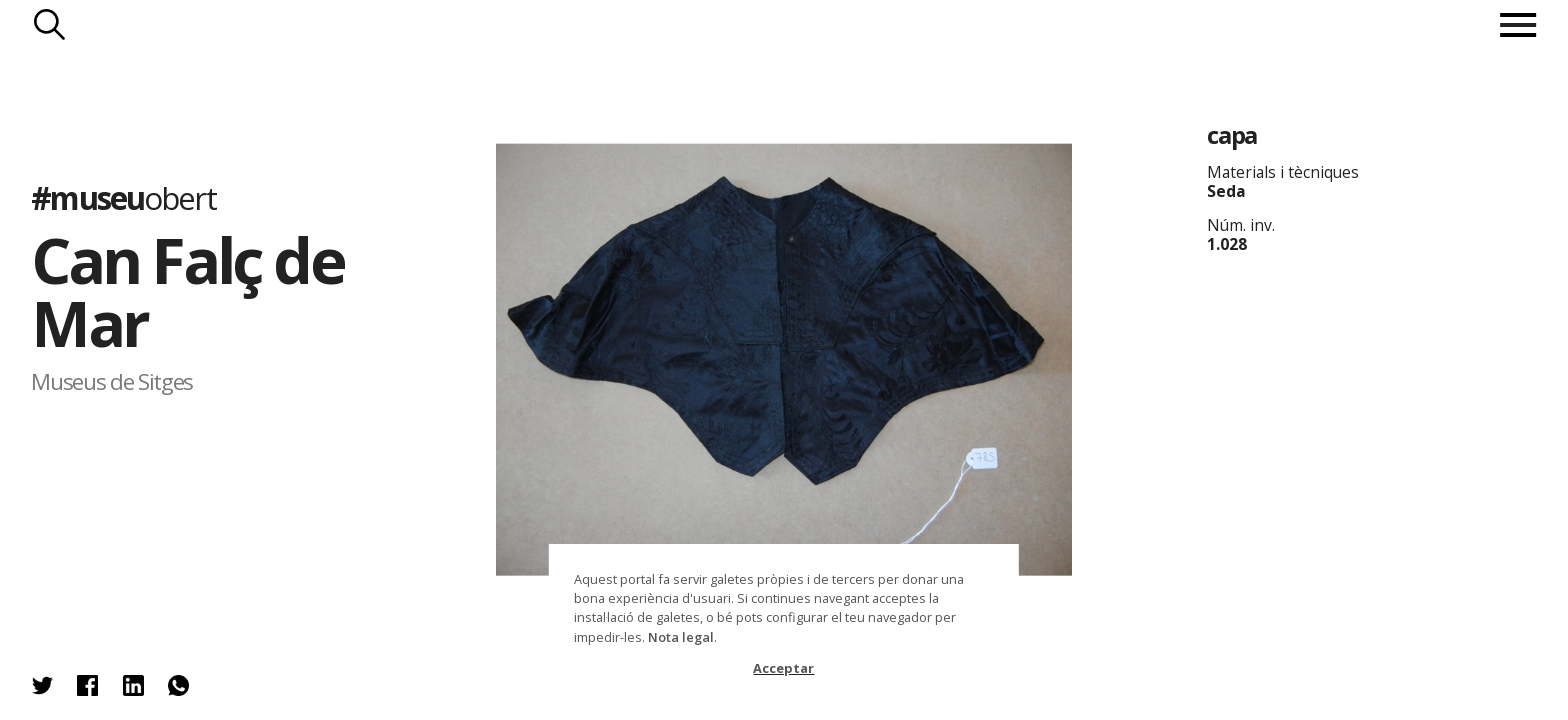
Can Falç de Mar (187, 291)
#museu (123, 197)
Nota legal (681, 637)
